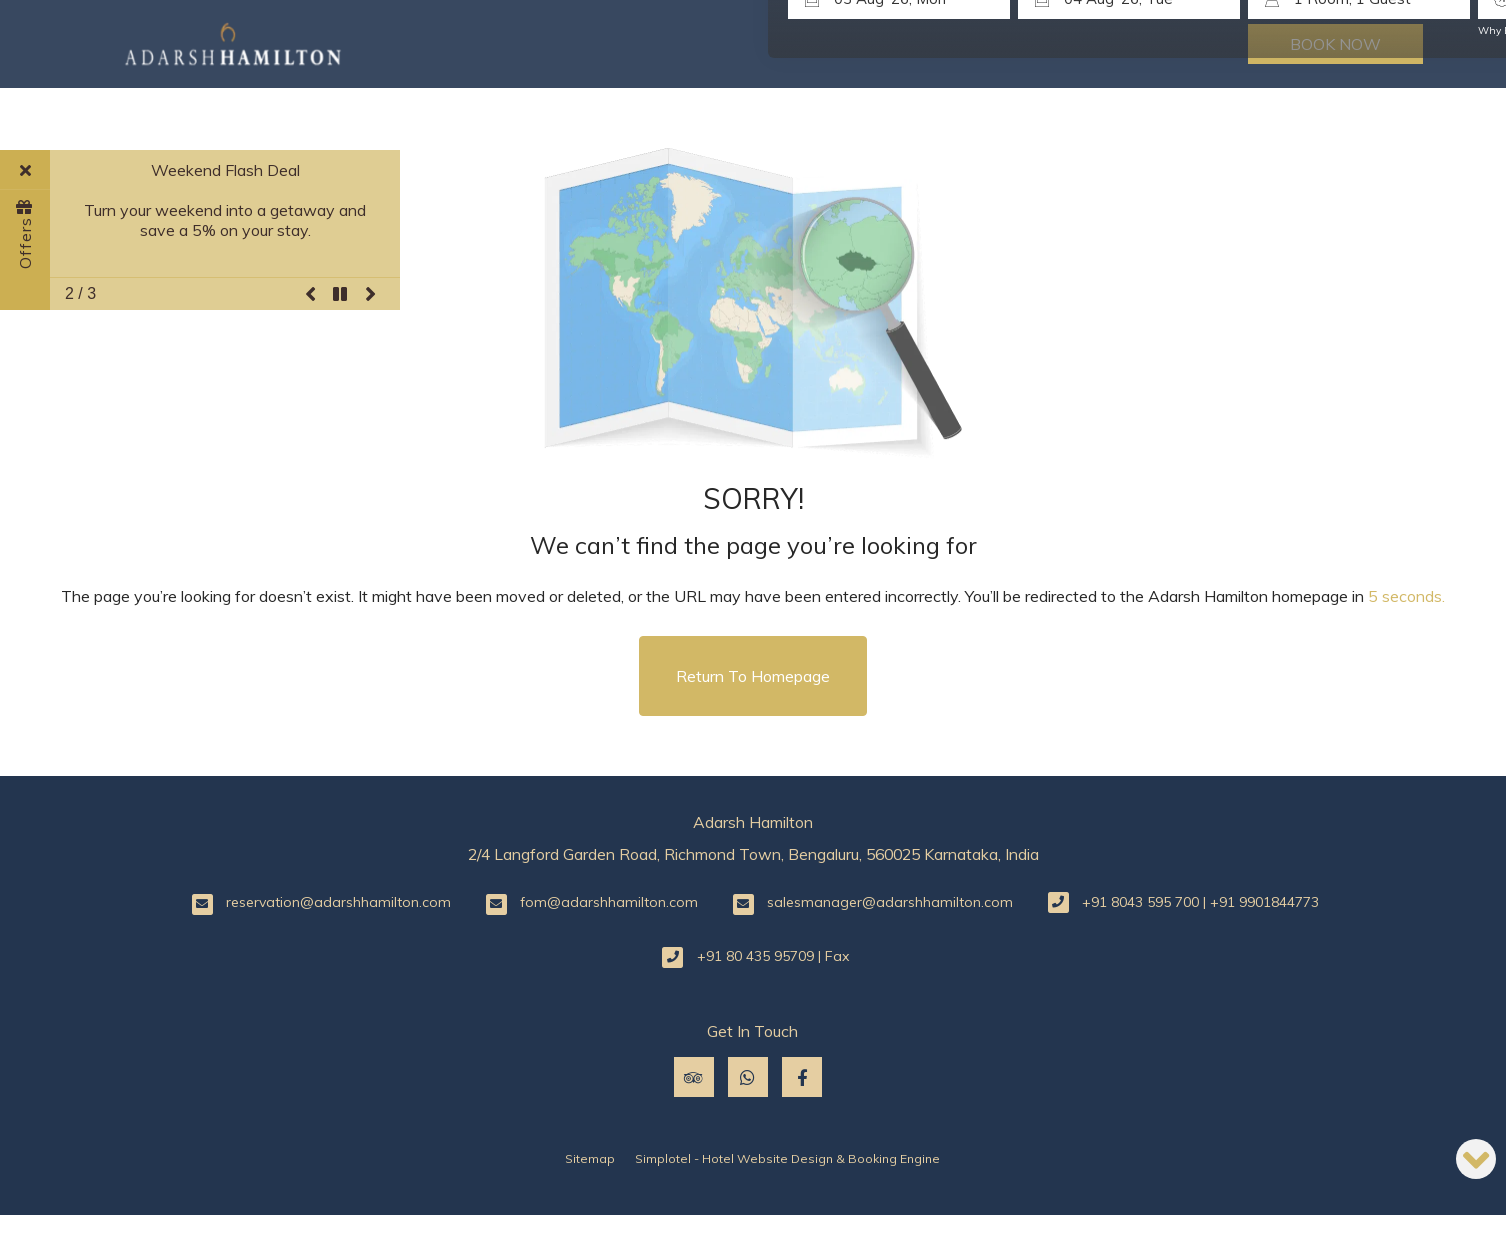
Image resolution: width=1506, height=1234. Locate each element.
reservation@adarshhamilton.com (338, 902)
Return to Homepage (753, 676)
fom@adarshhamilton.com (609, 902)
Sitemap (590, 1158)
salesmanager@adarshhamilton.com (890, 902)
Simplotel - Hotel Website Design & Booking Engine (787, 1158)
